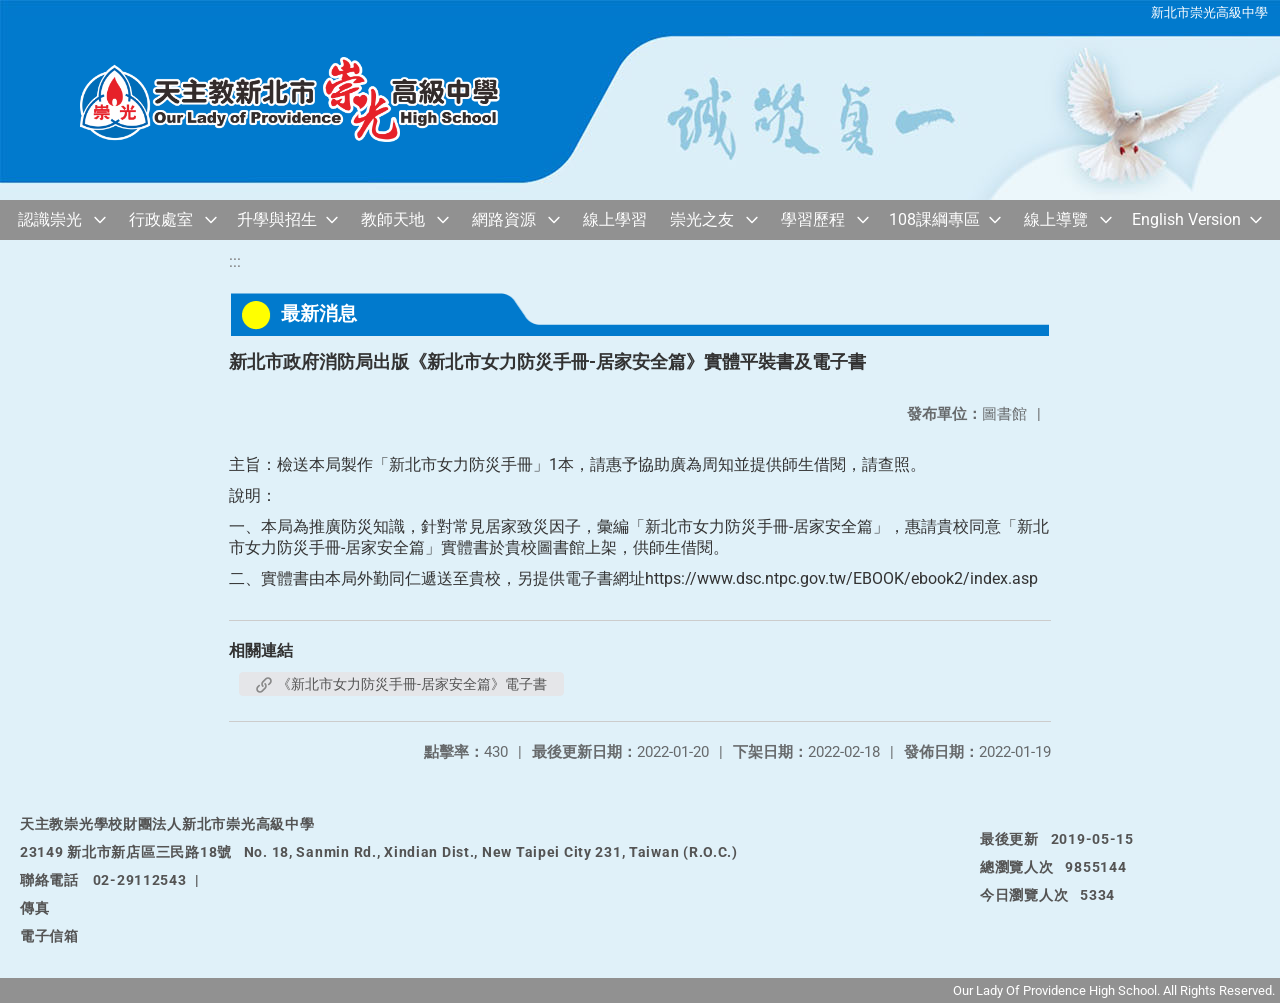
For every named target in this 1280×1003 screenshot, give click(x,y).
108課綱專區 (934, 219)
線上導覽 (1056, 219)
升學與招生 (277, 219)
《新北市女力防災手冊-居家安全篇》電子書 (401, 684)
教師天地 (393, 219)
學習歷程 (813, 219)
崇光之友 (702, 219)
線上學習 (615, 219)
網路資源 (504, 219)
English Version (1186, 219)
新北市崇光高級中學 (1209, 12)
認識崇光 (50, 219)
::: (235, 261)
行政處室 (161, 219)
